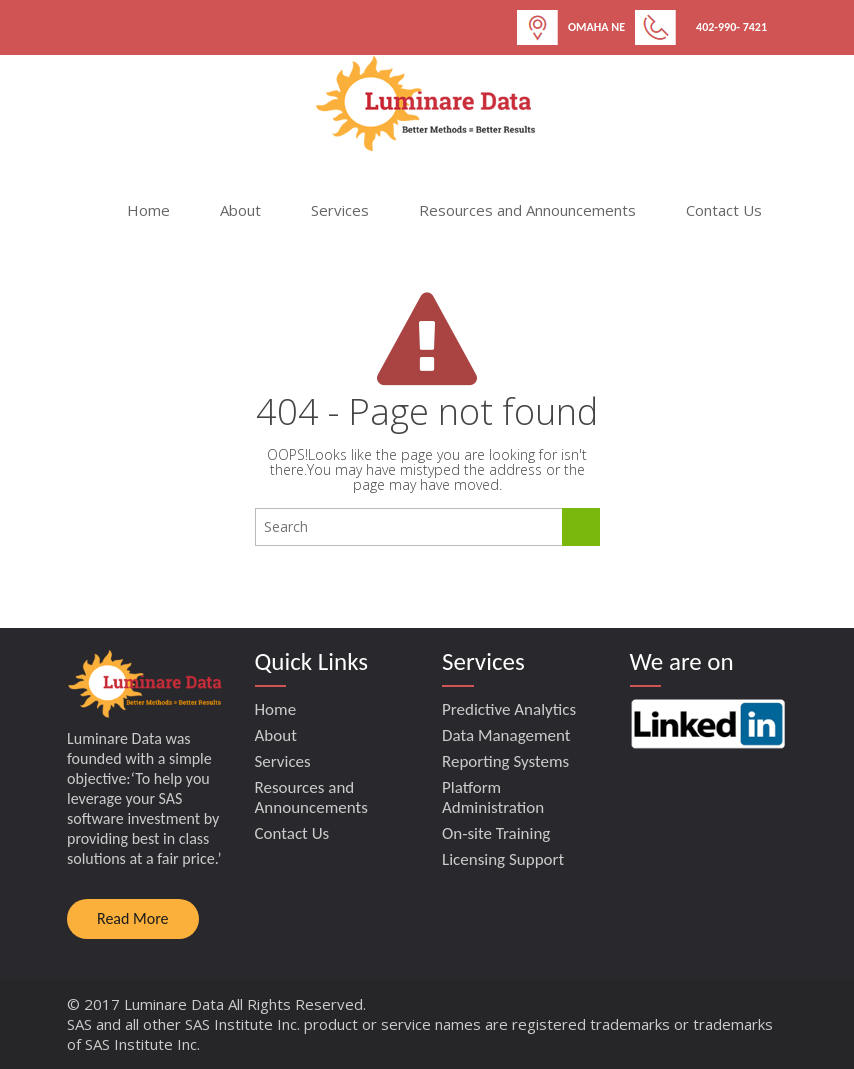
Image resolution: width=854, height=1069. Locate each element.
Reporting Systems (505, 761)
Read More (133, 918)
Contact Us (724, 210)
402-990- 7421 (731, 27)
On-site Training (496, 833)
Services (340, 210)
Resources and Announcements (527, 210)
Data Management (506, 735)
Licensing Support (503, 859)
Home (148, 210)
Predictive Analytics (509, 709)
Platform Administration (493, 797)
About (240, 210)
